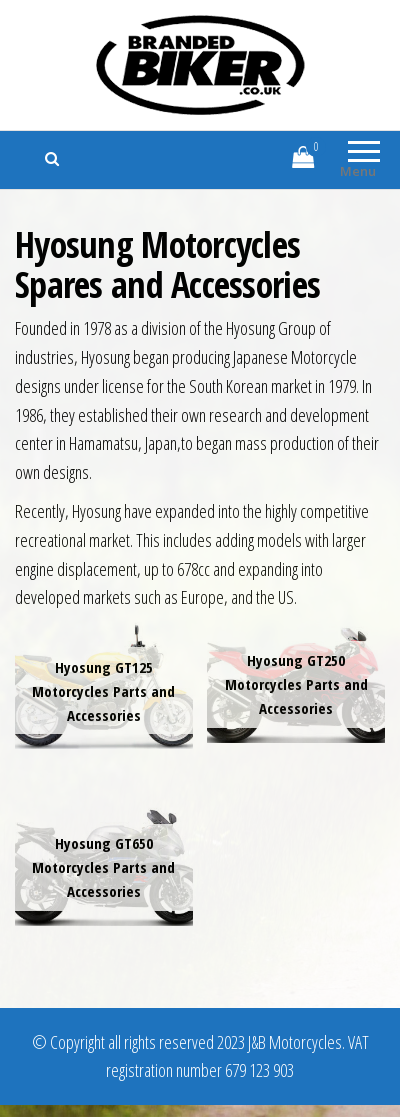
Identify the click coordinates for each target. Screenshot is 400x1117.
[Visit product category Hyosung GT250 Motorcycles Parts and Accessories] (296, 682)
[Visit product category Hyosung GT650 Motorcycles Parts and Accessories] (104, 864)
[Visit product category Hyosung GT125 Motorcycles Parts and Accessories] (104, 685)
